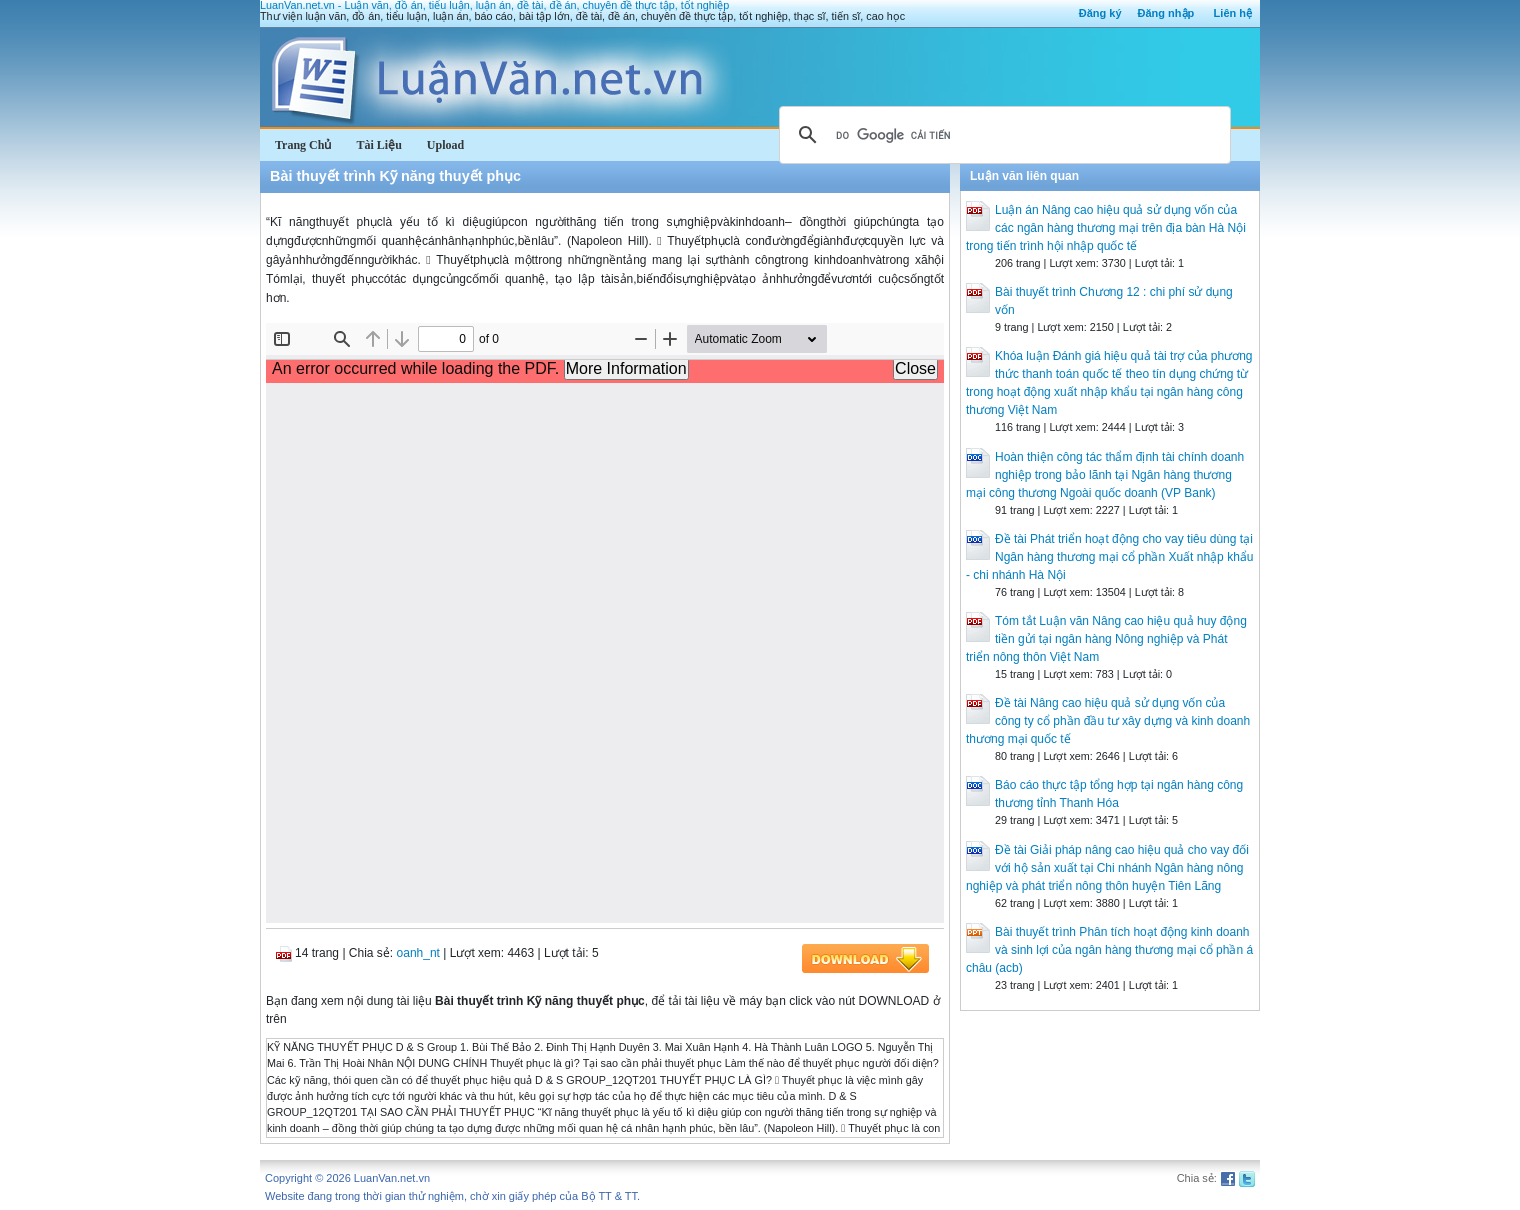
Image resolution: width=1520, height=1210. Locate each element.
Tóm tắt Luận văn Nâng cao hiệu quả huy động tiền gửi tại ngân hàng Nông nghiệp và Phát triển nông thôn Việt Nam (1106, 639)
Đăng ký (1100, 13)
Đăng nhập (1166, 13)
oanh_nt (418, 953)
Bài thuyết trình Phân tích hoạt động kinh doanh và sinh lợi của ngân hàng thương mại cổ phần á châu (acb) (1109, 950)
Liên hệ (1233, 13)
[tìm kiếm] (1002, 135)
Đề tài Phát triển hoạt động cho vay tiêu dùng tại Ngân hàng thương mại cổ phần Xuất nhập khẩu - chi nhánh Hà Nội (1109, 557)
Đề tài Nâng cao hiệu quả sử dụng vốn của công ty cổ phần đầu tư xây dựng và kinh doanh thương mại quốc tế (1108, 721)
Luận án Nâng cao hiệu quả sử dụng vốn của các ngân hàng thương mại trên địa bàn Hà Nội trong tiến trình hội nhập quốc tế (1106, 228)
